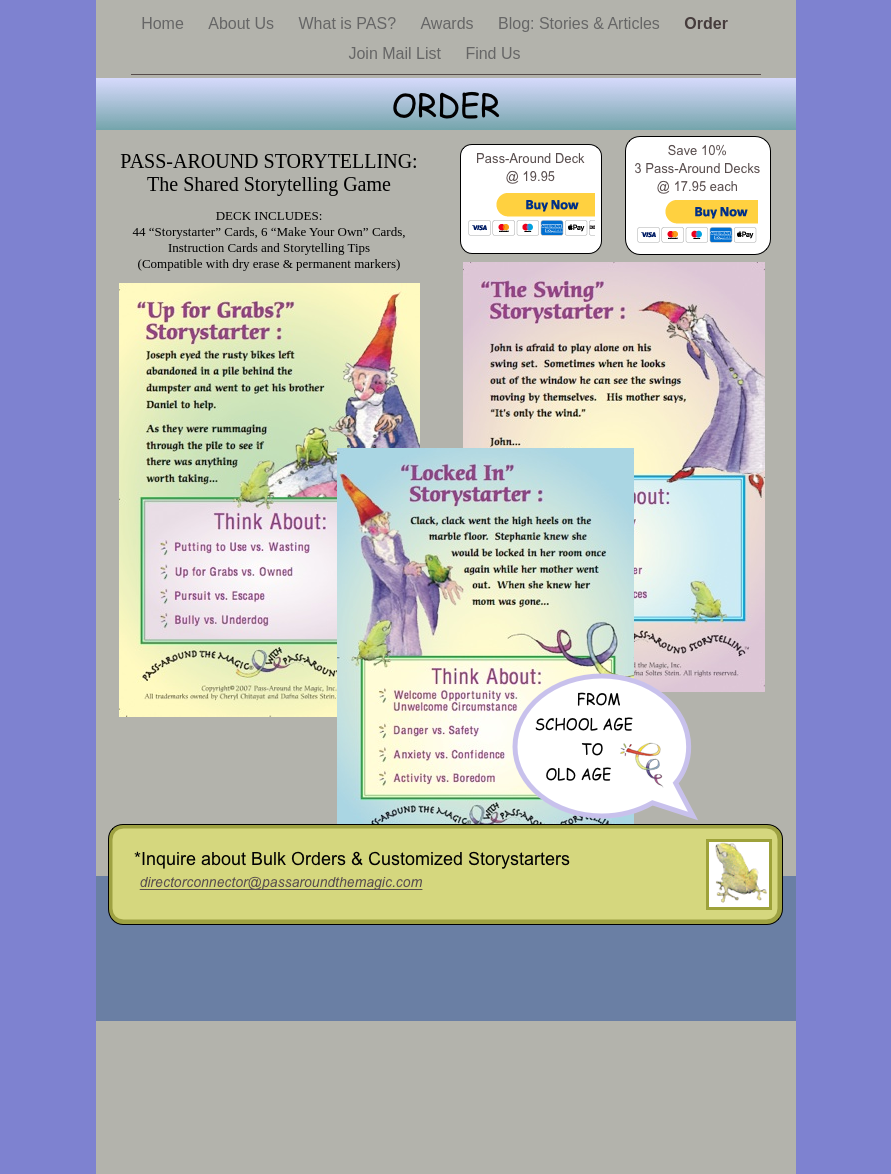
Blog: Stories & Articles (581, 23)
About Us (243, 23)
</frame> (531, 228)
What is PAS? (350, 23)
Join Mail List (396, 53)
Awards (449, 23)
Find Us (492, 53)
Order (706, 23)
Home (164, 23)
